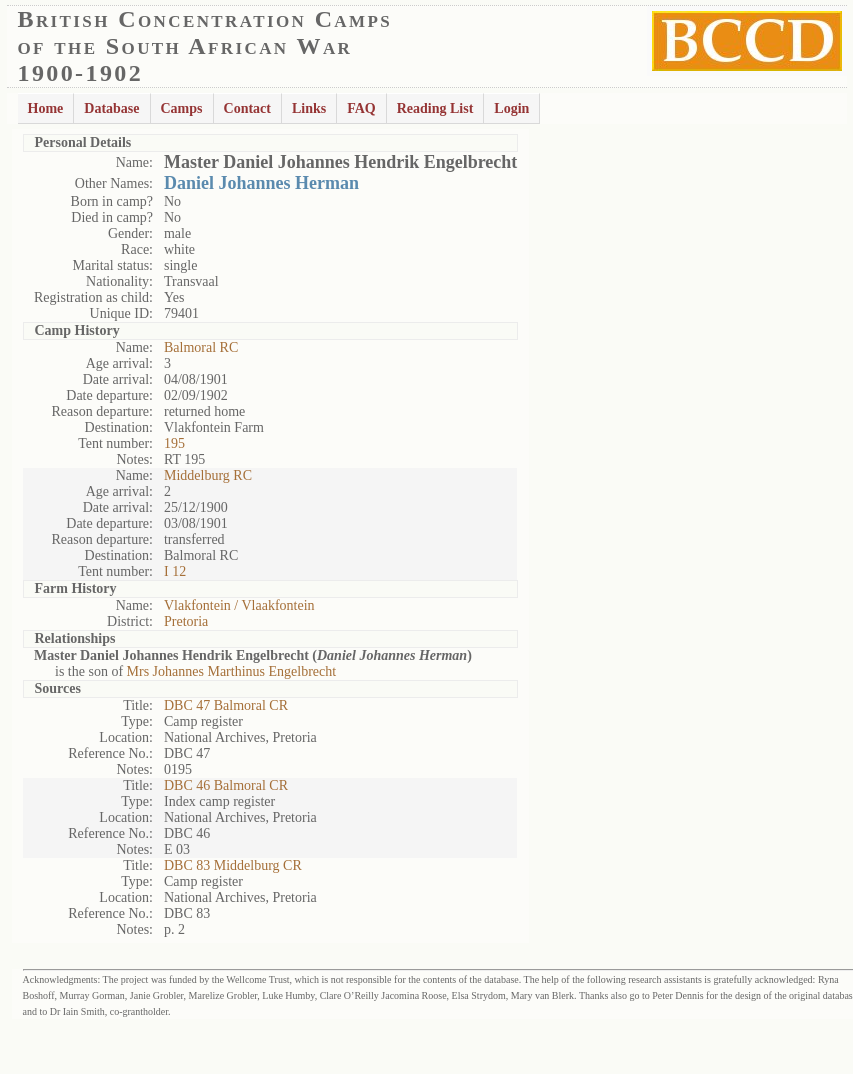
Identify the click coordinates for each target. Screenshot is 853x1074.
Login (511, 108)
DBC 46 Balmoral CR (226, 785)
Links (309, 108)
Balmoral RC (201, 347)
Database (111, 108)
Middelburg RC (208, 475)
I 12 (175, 571)
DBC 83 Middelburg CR (233, 865)
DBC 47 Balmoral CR (226, 705)
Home (46, 108)
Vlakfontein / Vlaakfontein (239, 605)
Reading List (435, 108)
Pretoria (186, 621)
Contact (247, 108)
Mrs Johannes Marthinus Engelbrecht (232, 671)
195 (174, 443)
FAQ (361, 108)
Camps (182, 108)
